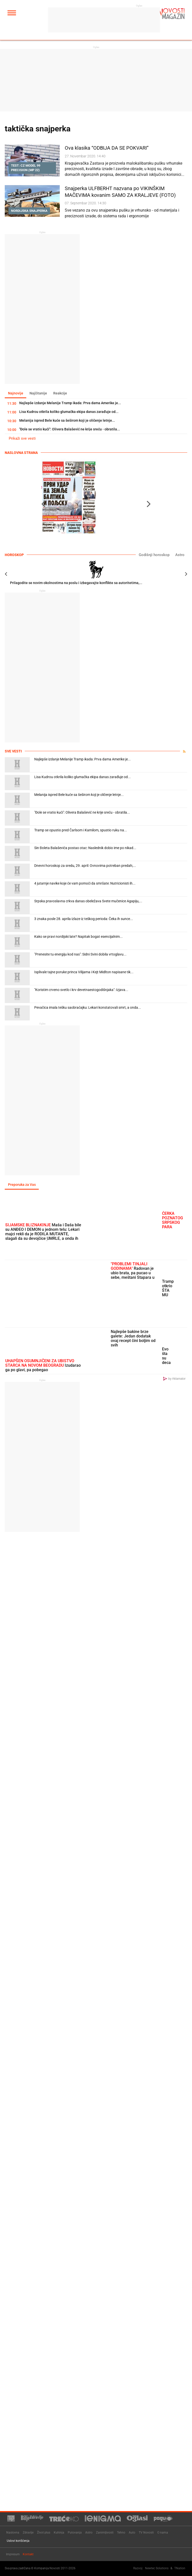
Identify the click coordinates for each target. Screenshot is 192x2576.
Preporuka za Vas (22, 1185)
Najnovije (15, 393)
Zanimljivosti (105, 2532)
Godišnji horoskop (153, 555)
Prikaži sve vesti (22, 438)
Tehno (121, 2532)
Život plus (43, 2532)
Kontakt (28, 2554)
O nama (162, 2532)
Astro (179, 555)
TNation (179, 2568)
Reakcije (61, 393)
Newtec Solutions (156, 2568)
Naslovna (12, 2532)
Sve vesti (13, 751)
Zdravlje (28, 2532)
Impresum (13, 2554)
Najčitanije (38, 393)
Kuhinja (59, 2532)
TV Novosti (146, 2532)
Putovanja (75, 2532)
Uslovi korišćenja (18, 2541)
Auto (132, 2532)
